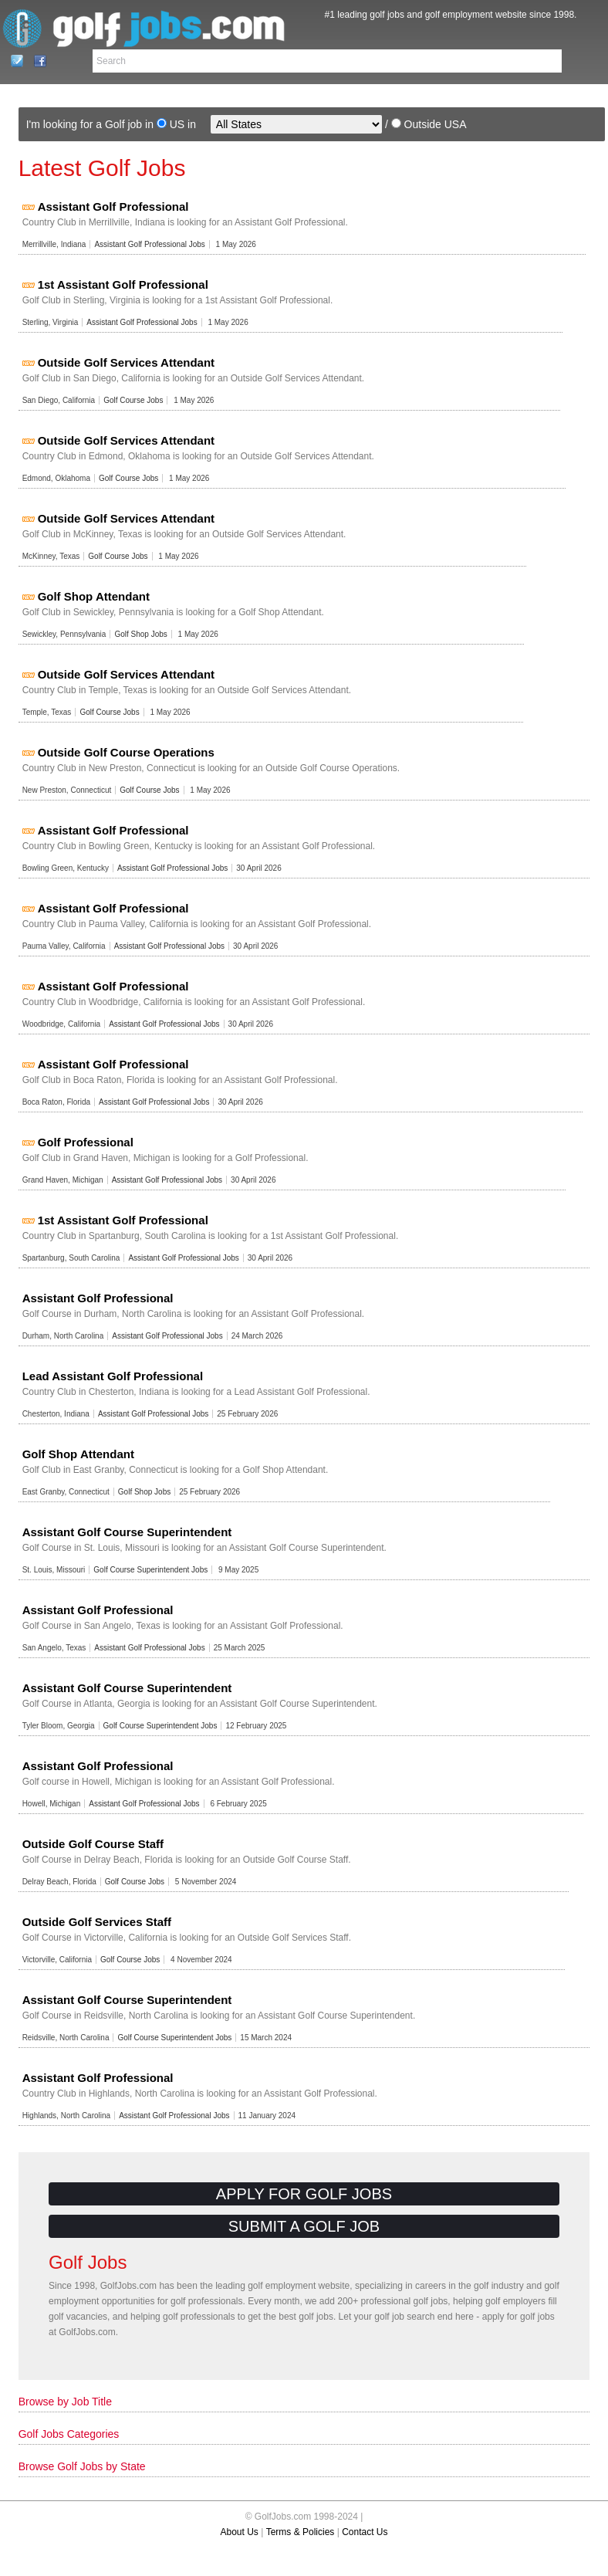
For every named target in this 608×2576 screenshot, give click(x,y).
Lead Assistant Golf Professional (113, 1376)
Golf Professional (85, 1142)
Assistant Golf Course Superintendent (127, 1531)
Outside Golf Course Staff (93, 1843)
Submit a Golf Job (304, 2226)
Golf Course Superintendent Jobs (150, 1570)
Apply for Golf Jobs (304, 2193)
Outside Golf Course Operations (126, 752)
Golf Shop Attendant (94, 596)
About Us (239, 2532)
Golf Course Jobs (133, 400)
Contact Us (12, 61)
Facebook (35, 61)
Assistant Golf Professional (113, 206)
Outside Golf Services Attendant (126, 362)
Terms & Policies (300, 2532)
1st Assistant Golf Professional (123, 284)
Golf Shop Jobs (140, 634)
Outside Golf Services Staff (96, 1921)
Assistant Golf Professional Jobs (149, 244)
